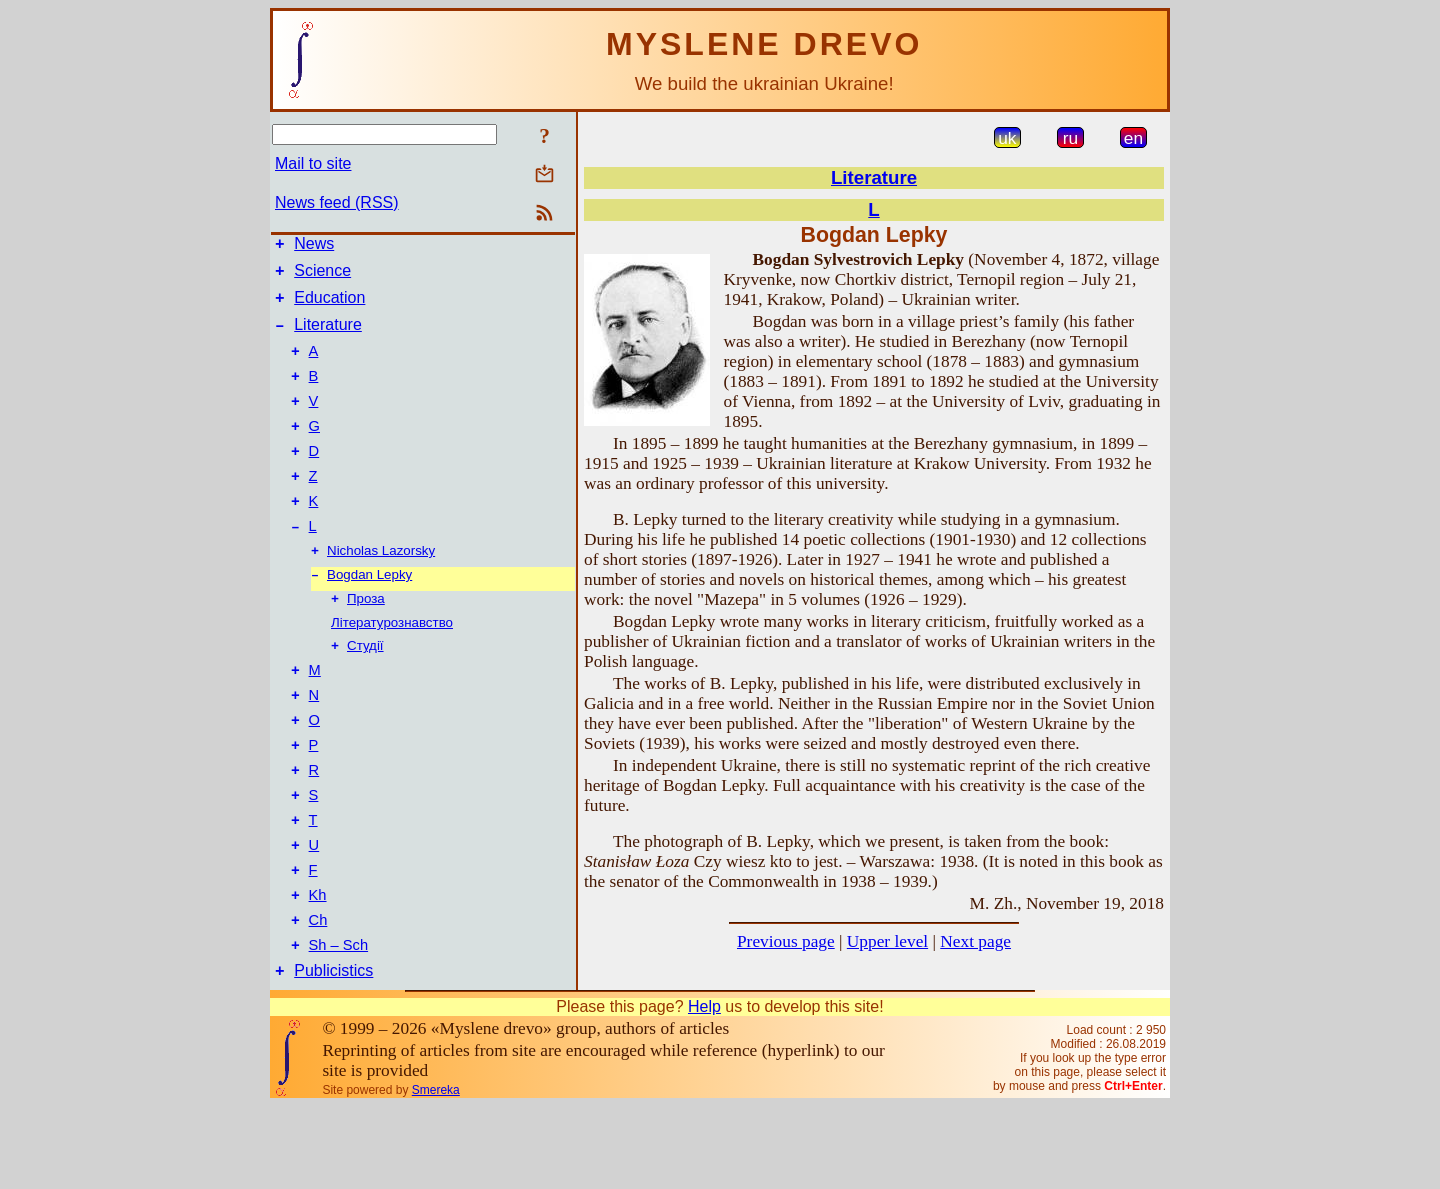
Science (322, 276)
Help (704, 1089)
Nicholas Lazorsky (381, 588)
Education (329, 306)
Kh (318, 969)
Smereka (436, 1173)
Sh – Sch (338, 1025)
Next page (975, 941)
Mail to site (313, 163)
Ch (318, 997)
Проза (366, 640)
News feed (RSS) (337, 202)
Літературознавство (392, 664)
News (314, 246)
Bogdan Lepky (369, 614)
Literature (328, 336)
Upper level (887, 941)
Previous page (786, 941)
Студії (365, 689)
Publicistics (333, 1053)
